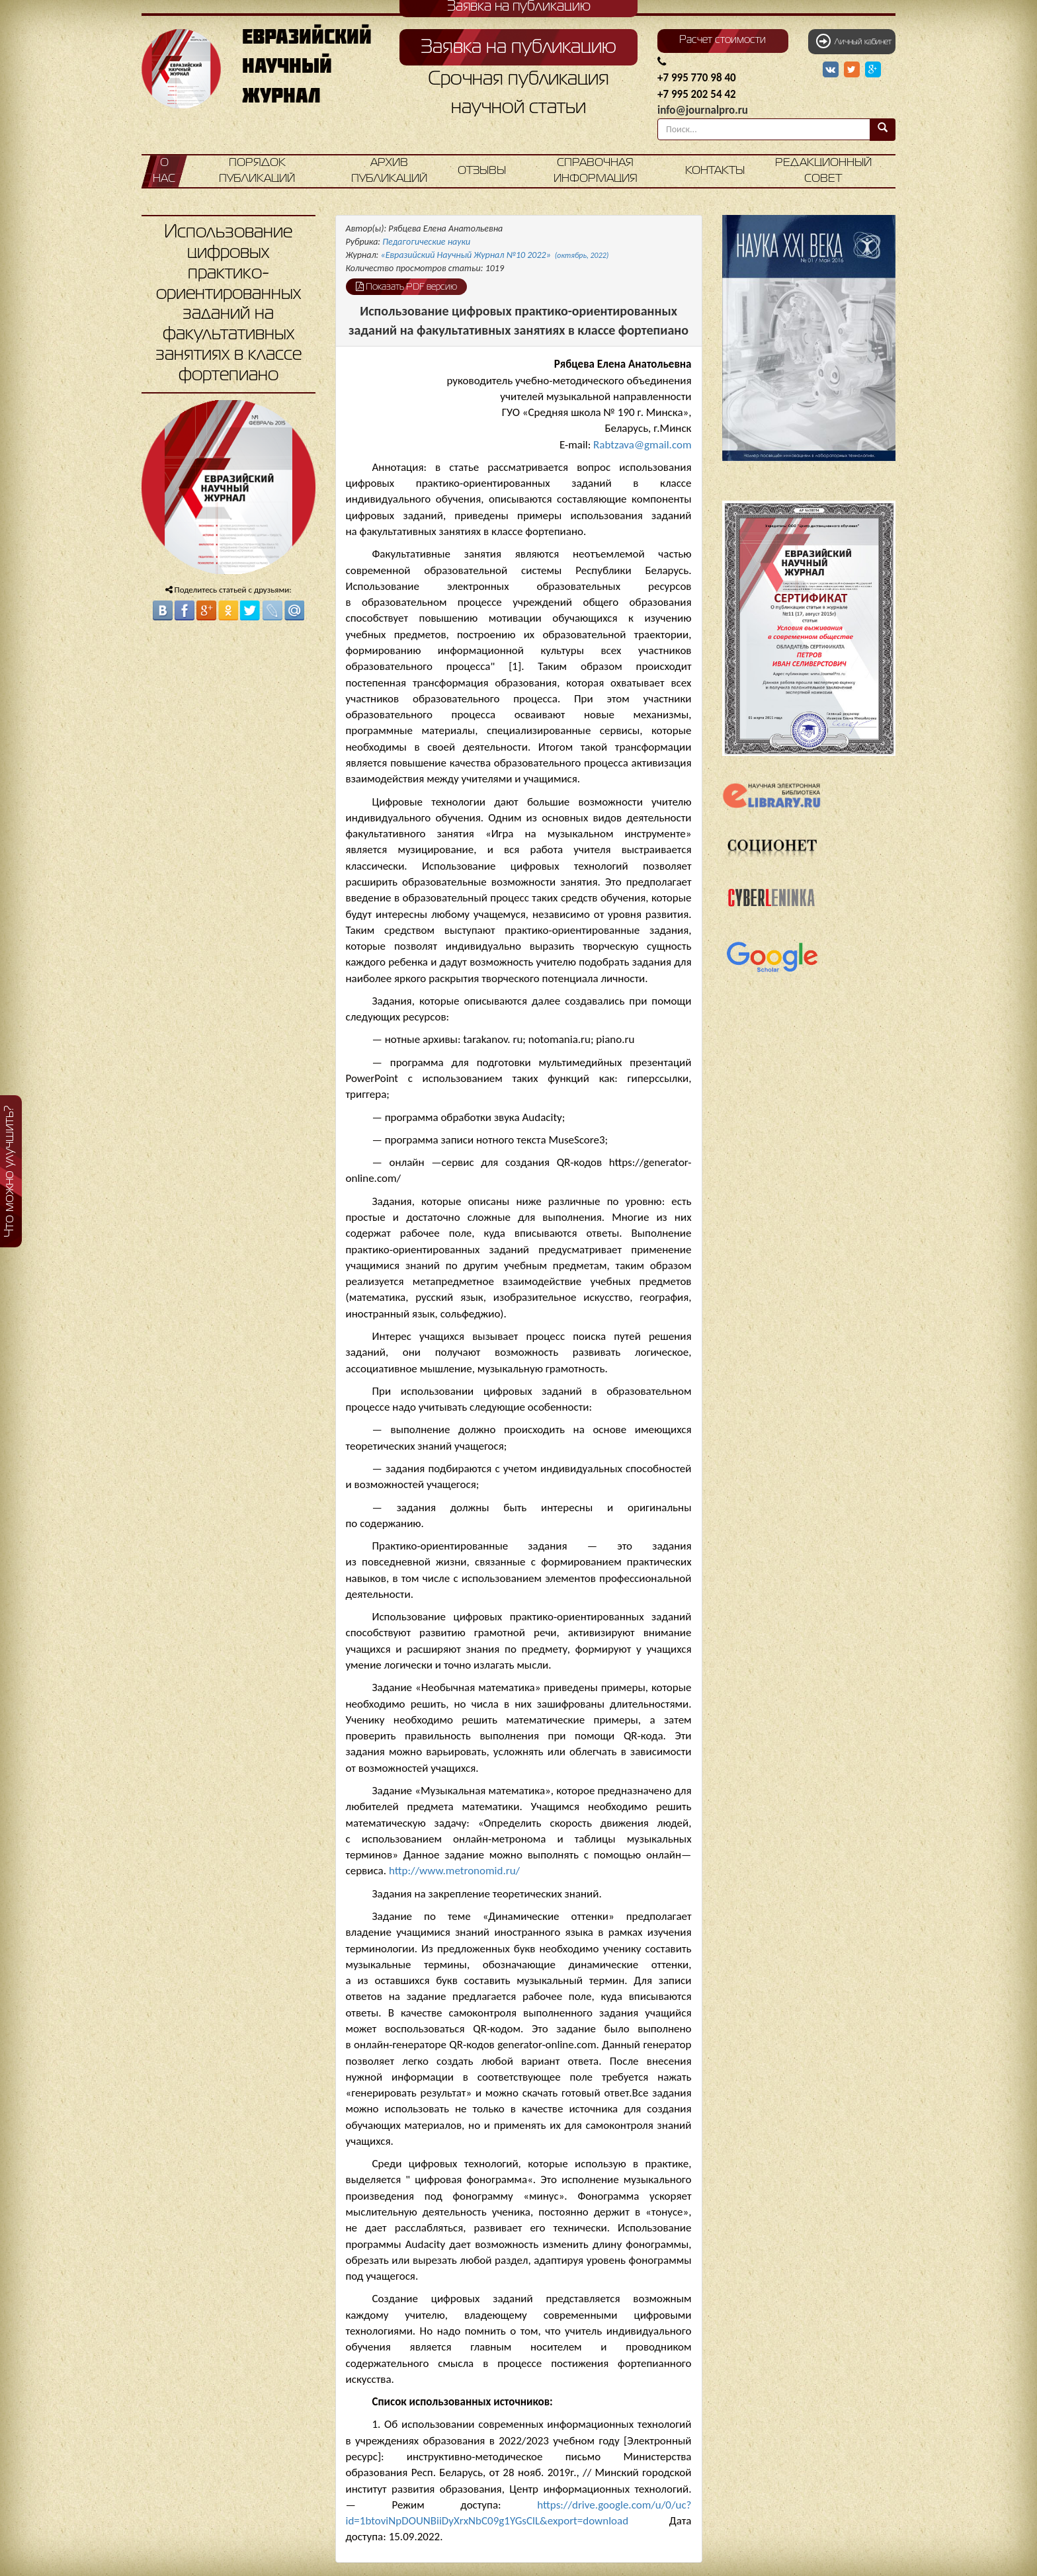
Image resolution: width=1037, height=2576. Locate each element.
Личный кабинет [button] (854, 41)
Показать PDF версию (406, 286)
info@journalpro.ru (702, 110)
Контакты (715, 171)
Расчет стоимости (722, 40)
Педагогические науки (426, 241)
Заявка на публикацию (518, 47)
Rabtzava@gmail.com (642, 445)
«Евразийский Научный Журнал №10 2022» (495, 255)
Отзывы (482, 171)
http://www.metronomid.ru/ (454, 1871)
